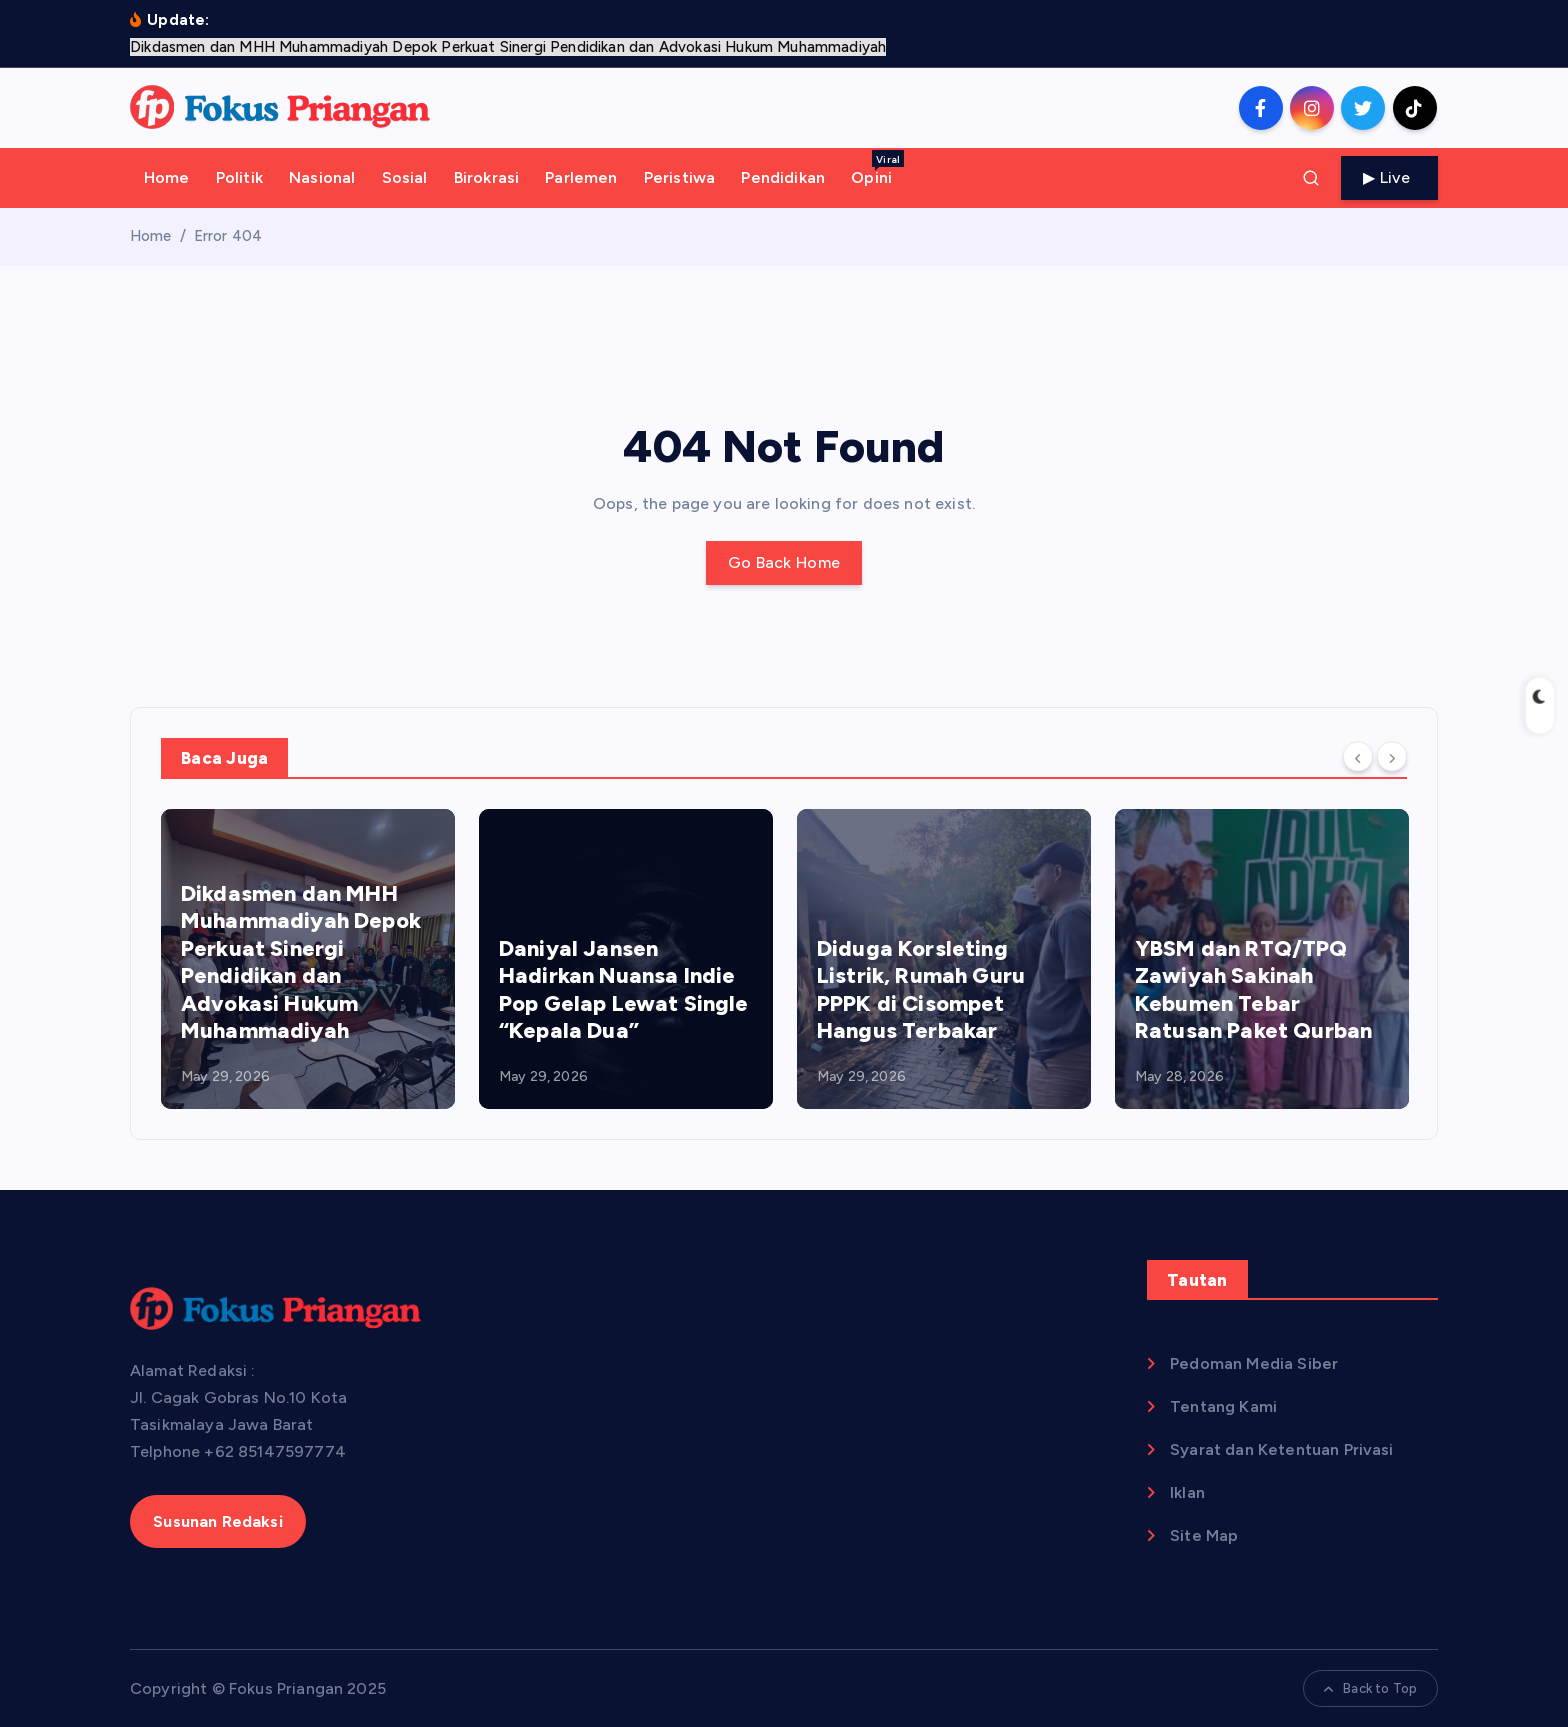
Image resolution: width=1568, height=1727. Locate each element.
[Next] (1392, 756)
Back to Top (1370, 1688)
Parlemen (581, 177)
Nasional (322, 177)
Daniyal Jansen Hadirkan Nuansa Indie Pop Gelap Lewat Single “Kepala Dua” (624, 990)
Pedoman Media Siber (1254, 1363)
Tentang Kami (1223, 1406)
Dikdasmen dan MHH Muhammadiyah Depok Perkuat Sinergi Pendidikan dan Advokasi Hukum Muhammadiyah (301, 962)
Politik (239, 177)
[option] (308, 959)
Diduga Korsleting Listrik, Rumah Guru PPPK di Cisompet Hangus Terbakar (921, 990)
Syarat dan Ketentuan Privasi (1281, 1449)
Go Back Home (784, 562)
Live (1390, 177)
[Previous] (1358, 756)
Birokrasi (486, 177)
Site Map (1204, 1535)
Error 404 (228, 236)
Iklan (1187, 1492)
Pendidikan (783, 177)
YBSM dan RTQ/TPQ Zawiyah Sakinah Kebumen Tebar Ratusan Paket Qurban (1253, 990)
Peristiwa (679, 177)
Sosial (405, 177)
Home (167, 177)
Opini (877, 168)
